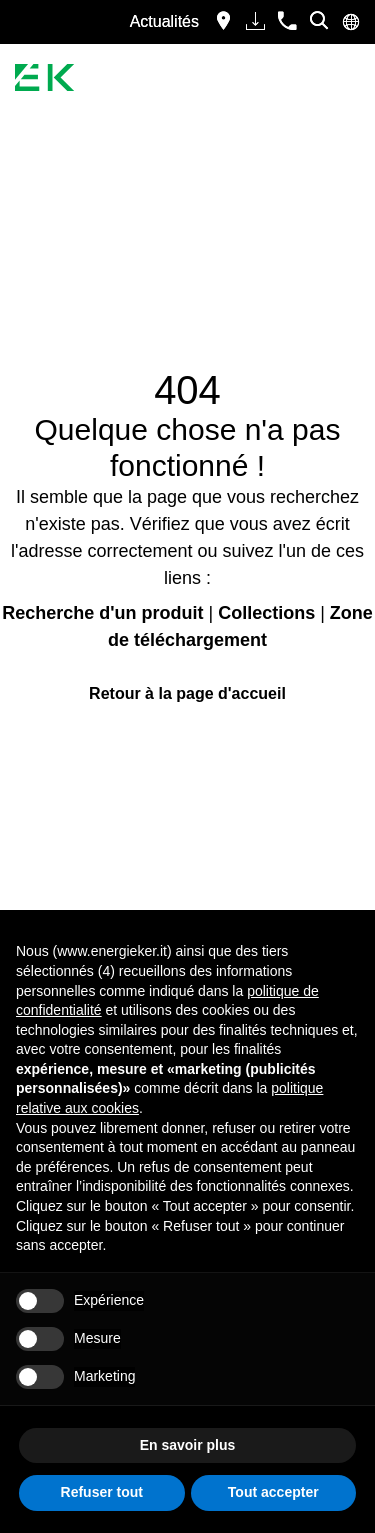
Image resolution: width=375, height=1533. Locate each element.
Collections (266, 613)
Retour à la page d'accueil (187, 693)
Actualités (164, 21)
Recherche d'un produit (102, 613)
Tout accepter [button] (273, 1492)
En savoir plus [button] (188, 1445)
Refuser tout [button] (102, 1492)
